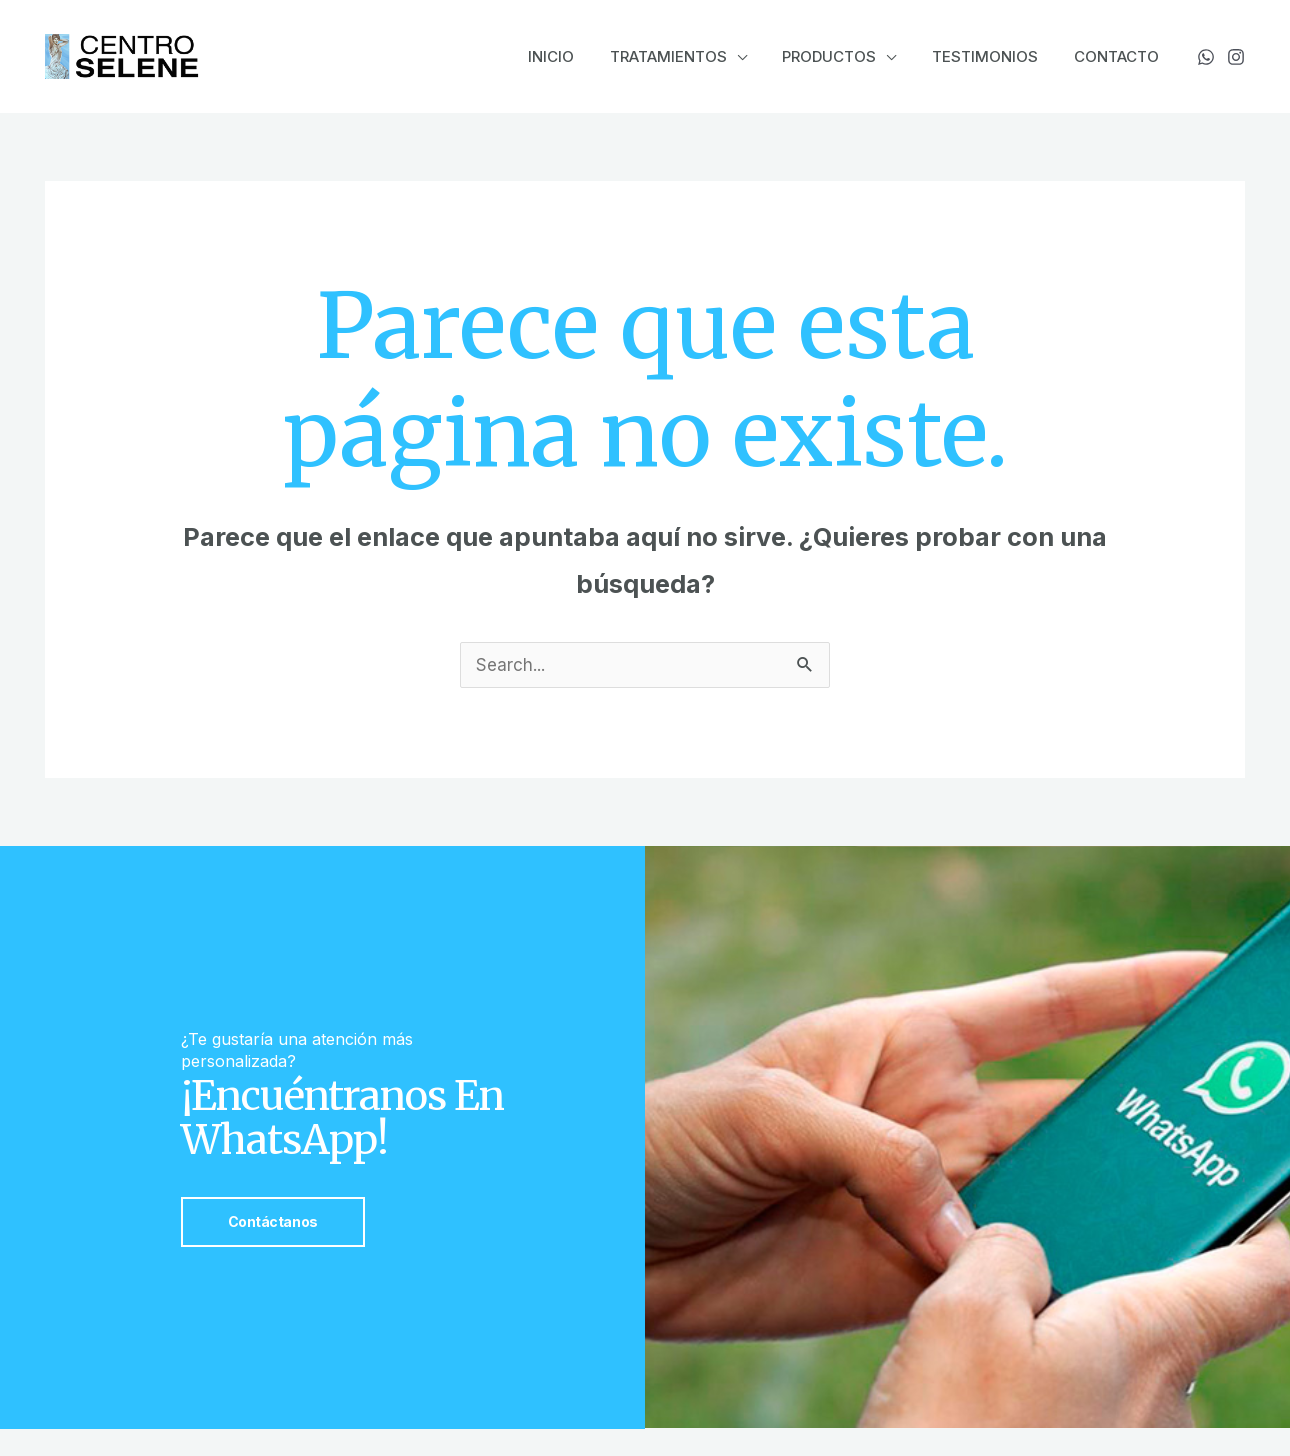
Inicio (577, 56)
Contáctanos (273, 1221)
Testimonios (994, 56)
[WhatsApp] (1206, 57)
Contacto (1119, 56)
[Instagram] (1236, 57)
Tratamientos (688, 56)
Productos (844, 56)
